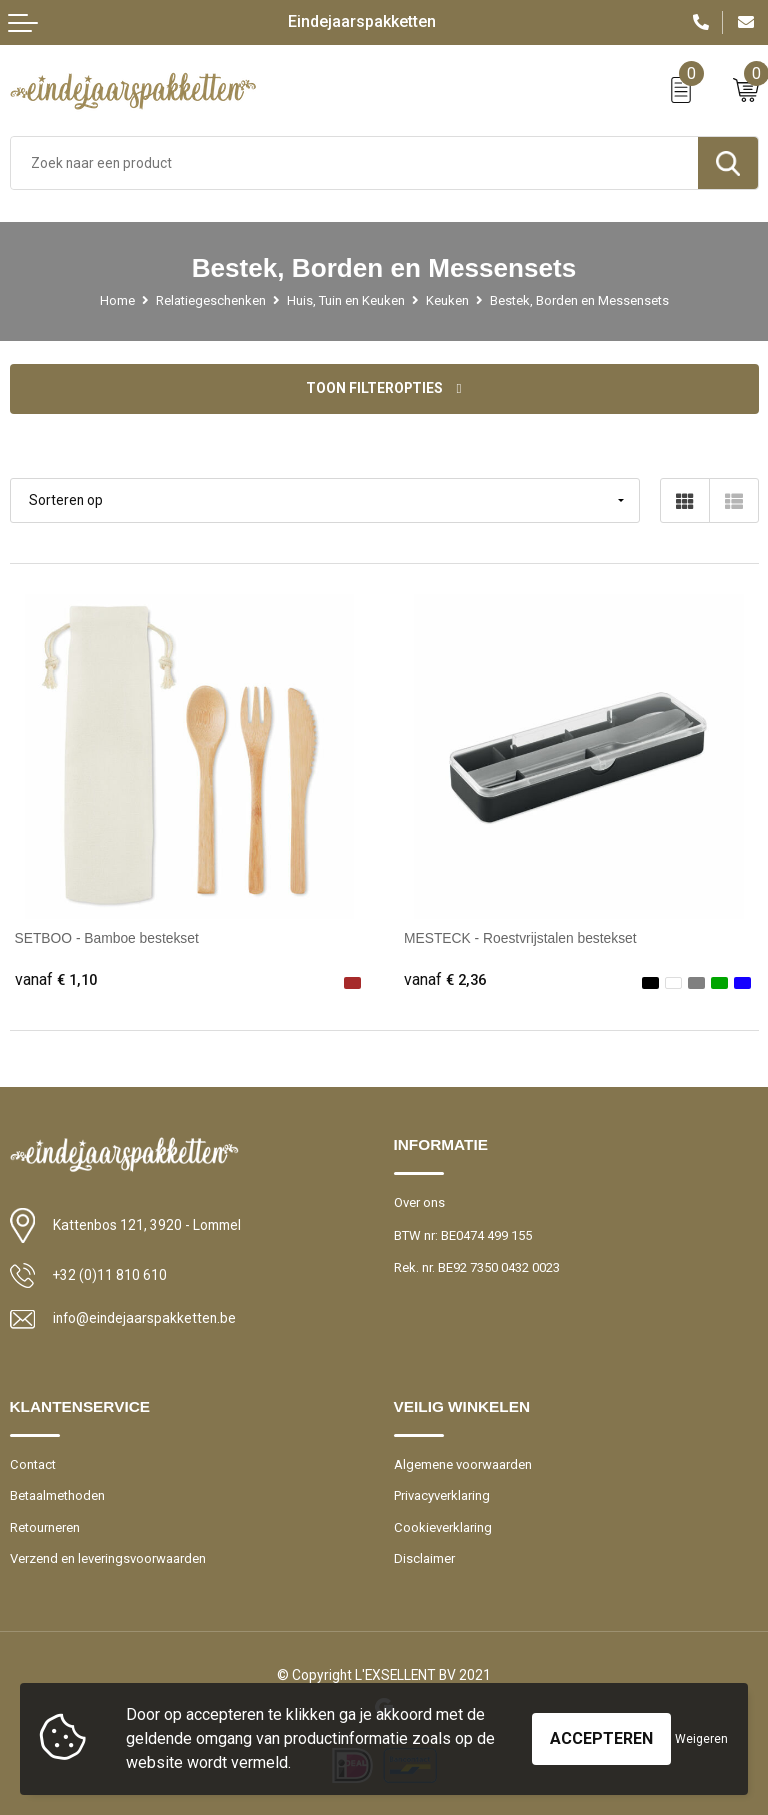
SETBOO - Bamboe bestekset (107, 938)
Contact (33, 1464)
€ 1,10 (56, 980)
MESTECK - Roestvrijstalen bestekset (520, 938)
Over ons (419, 1202)
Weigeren (701, 1739)
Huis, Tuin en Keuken (346, 300)
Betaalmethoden (57, 1495)
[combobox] (354, 163)
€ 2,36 (445, 980)
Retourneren (45, 1527)
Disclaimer (424, 1558)
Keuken (447, 300)
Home (117, 300)
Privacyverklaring (442, 1495)
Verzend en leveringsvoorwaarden (108, 1558)
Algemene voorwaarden (463, 1464)
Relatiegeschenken (211, 300)
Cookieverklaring (443, 1527)
